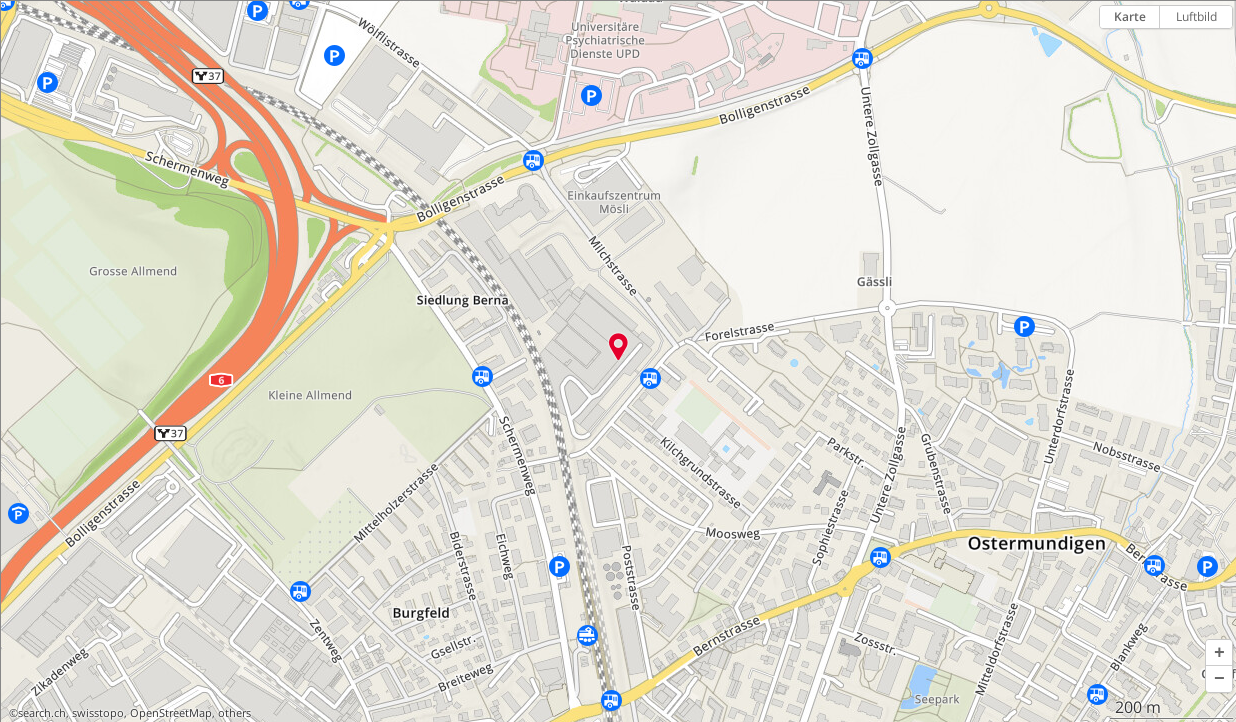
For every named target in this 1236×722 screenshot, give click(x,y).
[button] (1219, 653)
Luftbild (1196, 16)
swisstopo (98, 713)
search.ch (42, 713)
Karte (1130, 16)
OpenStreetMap (171, 713)
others (234, 713)
